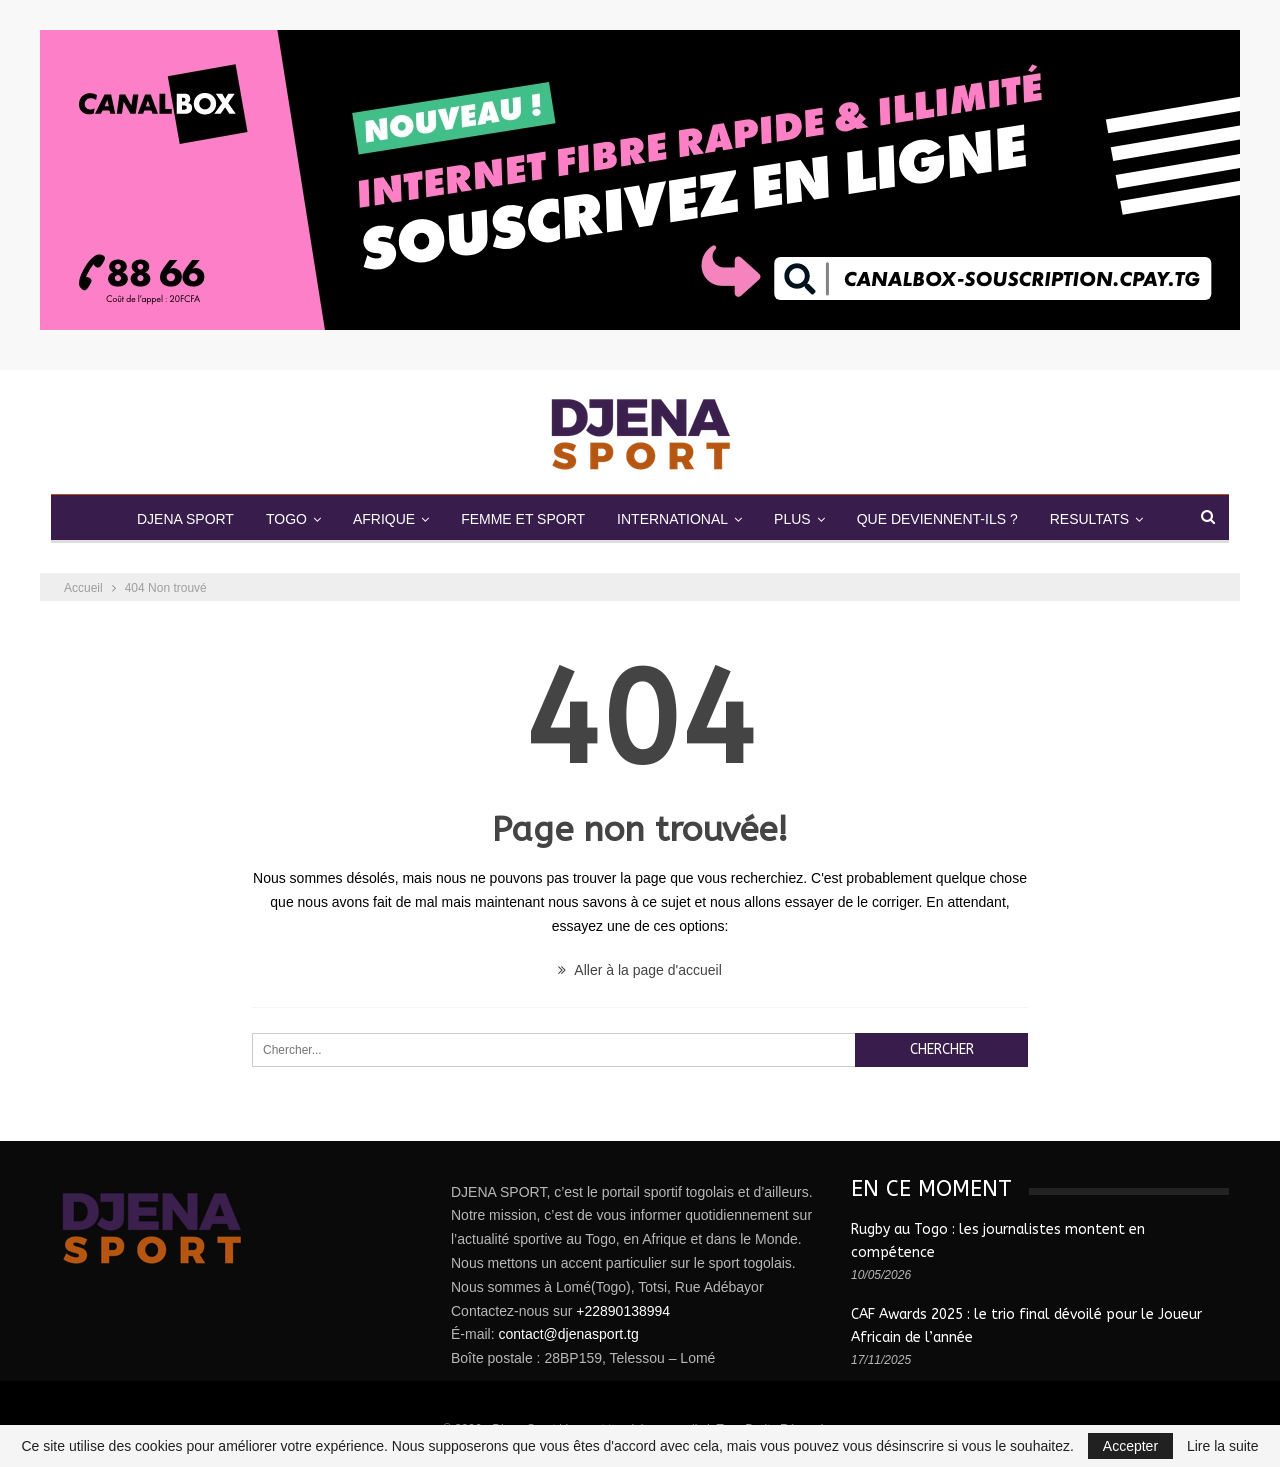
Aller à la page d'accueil (640, 970)
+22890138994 (623, 1311)
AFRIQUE (378, 519)
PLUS (798, 519)
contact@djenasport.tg (568, 1334)
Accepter (1130, 1446)
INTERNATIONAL (674, 519)
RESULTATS (1102, 519)
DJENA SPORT (171, 519)
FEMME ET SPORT (521, 519)
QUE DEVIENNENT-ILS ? (946, 519)
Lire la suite (1223, 1446)
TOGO (276, 519)
